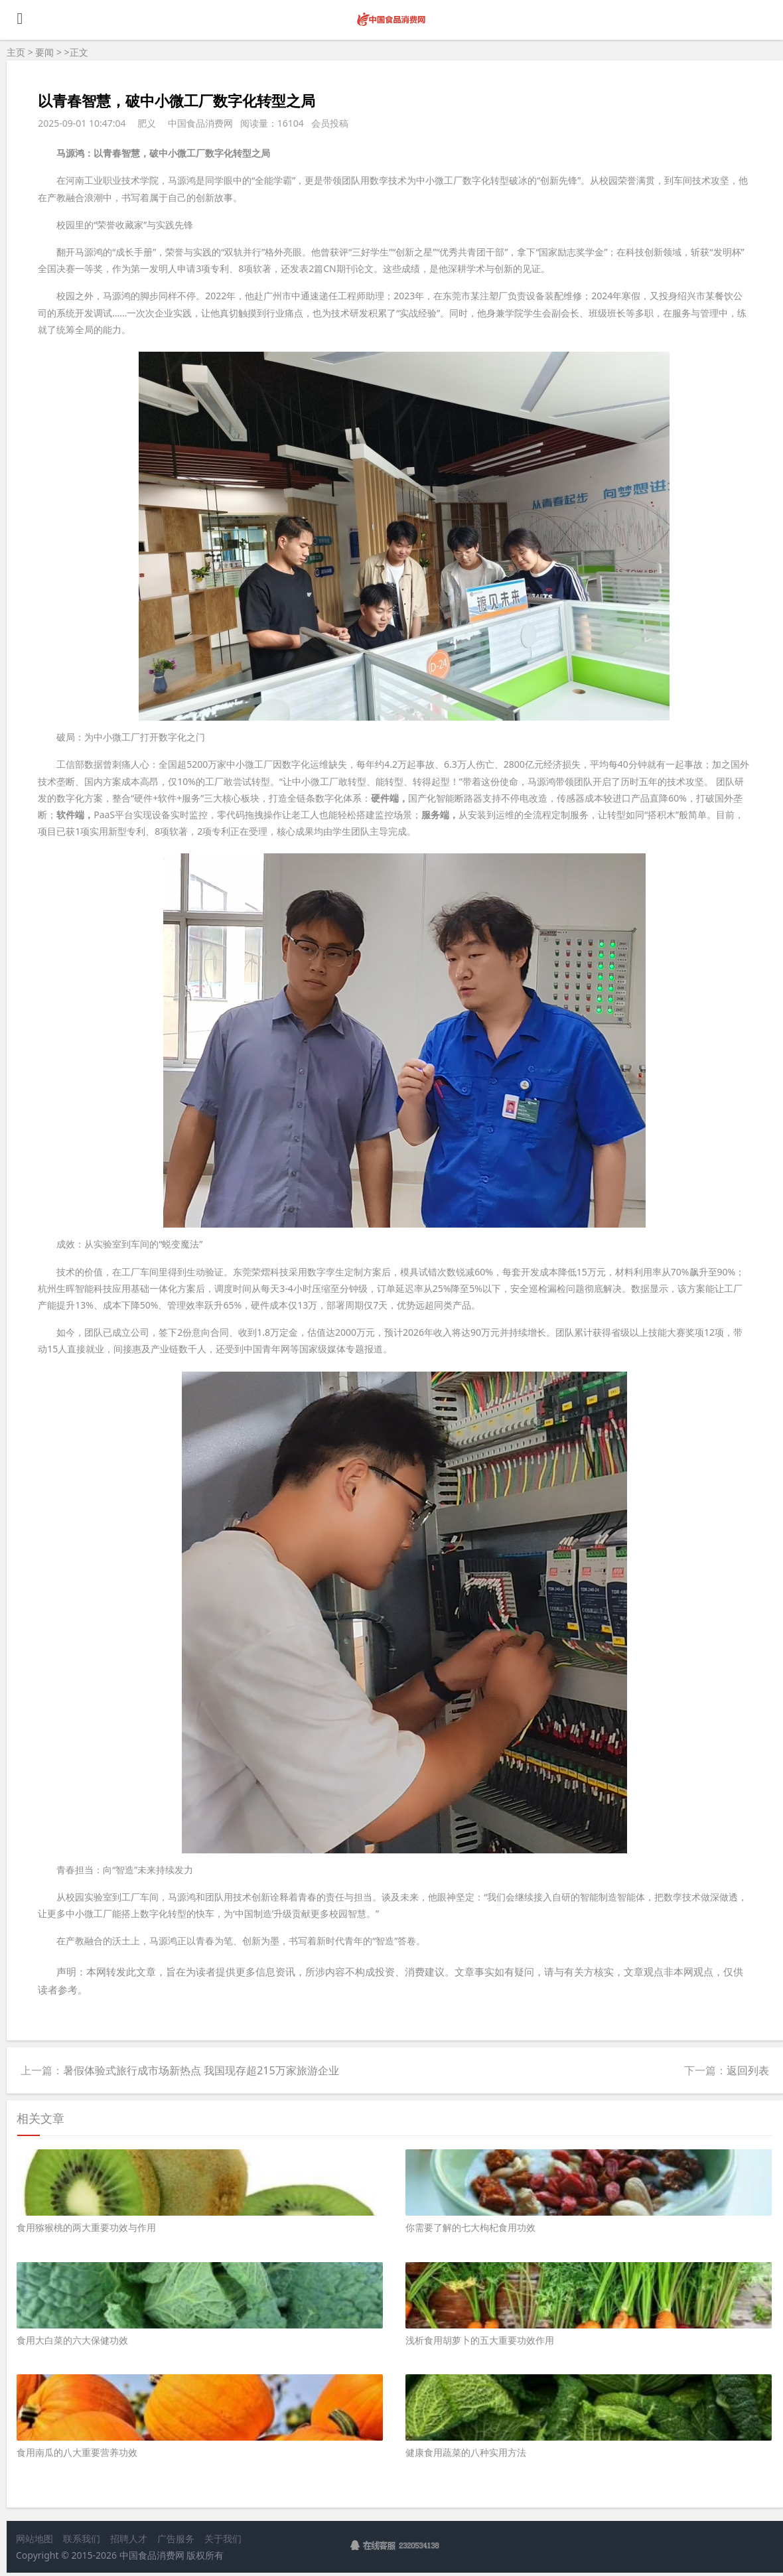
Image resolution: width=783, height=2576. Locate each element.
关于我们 (223, 2538)
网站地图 (34, 2538)
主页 (16, 52)
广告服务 (175, 2538)
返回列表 (748, 2070)
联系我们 (81, 2538)
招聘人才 (128, 2538)
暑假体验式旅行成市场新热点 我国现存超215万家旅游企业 (201, 2070)
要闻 (44, 52)
